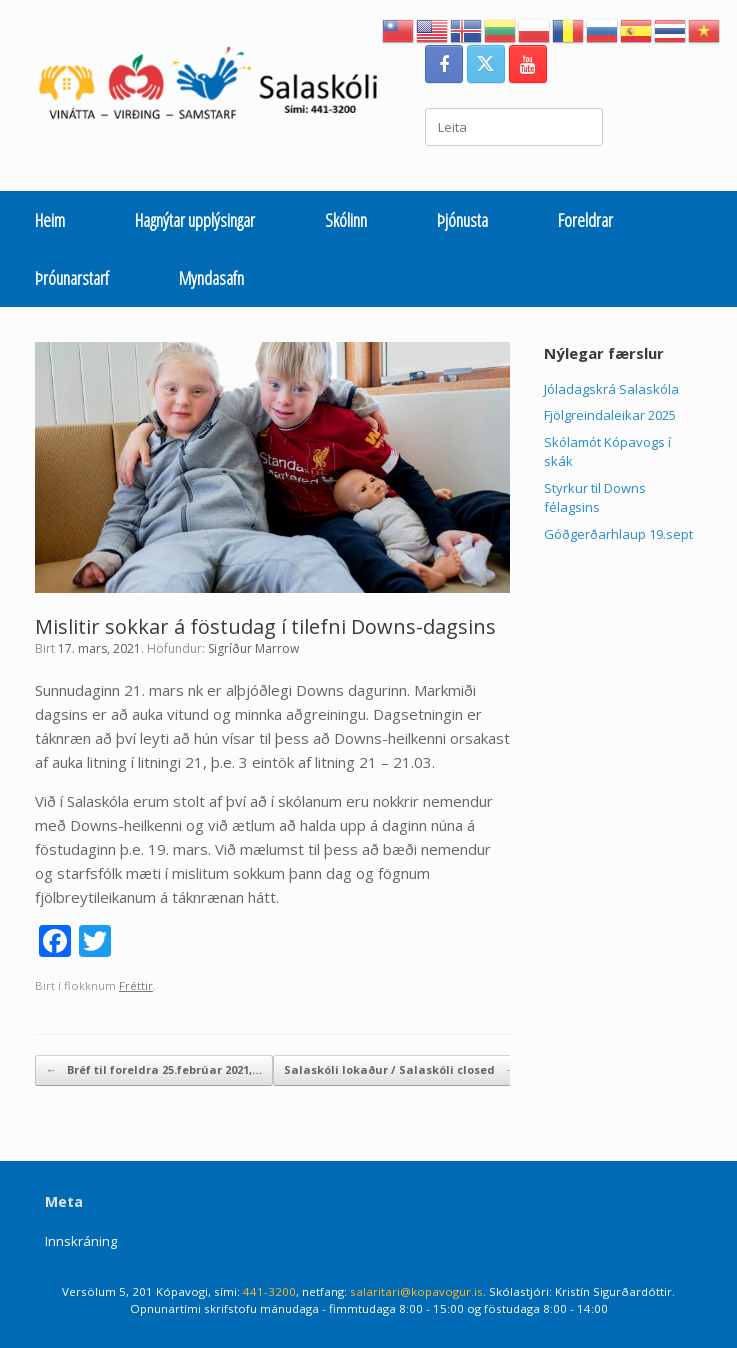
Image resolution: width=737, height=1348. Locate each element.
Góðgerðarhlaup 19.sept (618, 534)
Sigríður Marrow (253, 648)
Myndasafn (211, 278)
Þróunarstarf (72, 278)
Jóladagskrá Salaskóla (611, 389)
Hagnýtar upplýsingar (195, 220)
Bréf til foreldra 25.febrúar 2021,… (154, 1070)
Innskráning (81, 1241)
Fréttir (136, 985)
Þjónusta (462, 220)
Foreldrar (585, 220)
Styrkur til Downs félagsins (595, 498)
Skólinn (346, 220)
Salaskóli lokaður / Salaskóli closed (400, 1070)
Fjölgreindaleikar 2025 (610, 415)
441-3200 (269, 1291)
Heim (50, 220)
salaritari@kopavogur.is (416, 1291)
